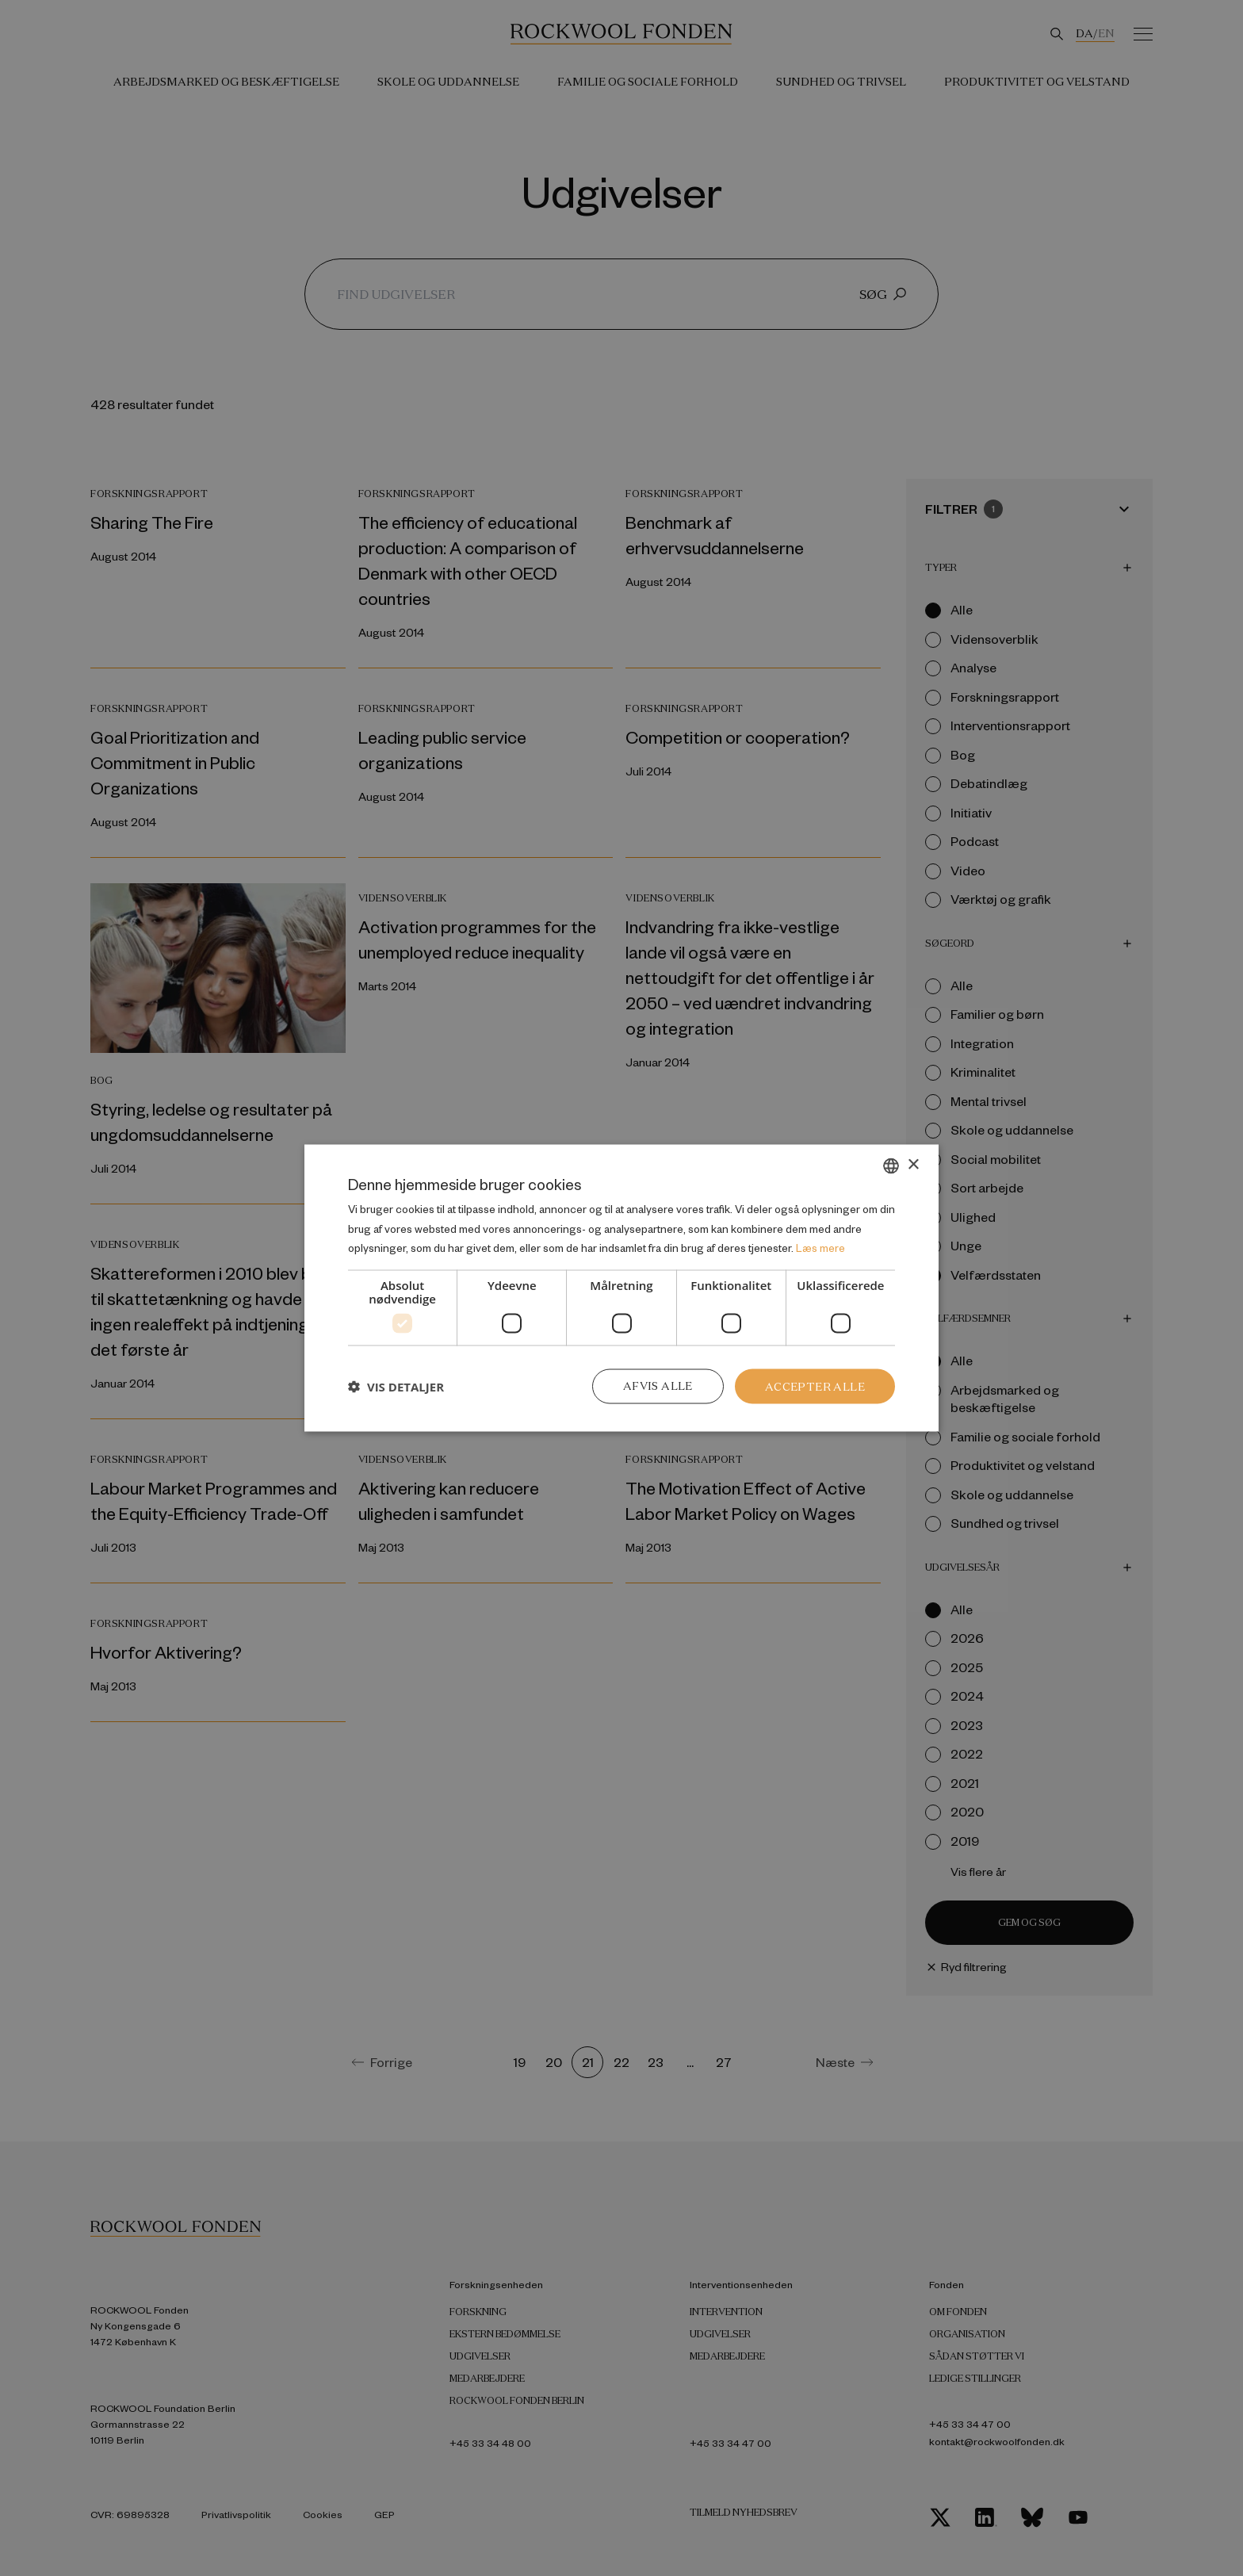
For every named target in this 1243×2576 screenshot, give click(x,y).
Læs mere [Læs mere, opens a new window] (820, 1247)
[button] (396, 1387)
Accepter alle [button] (815, 1386)
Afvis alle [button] (658, 1386)
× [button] (913, 1164)
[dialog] (621, 1288)
